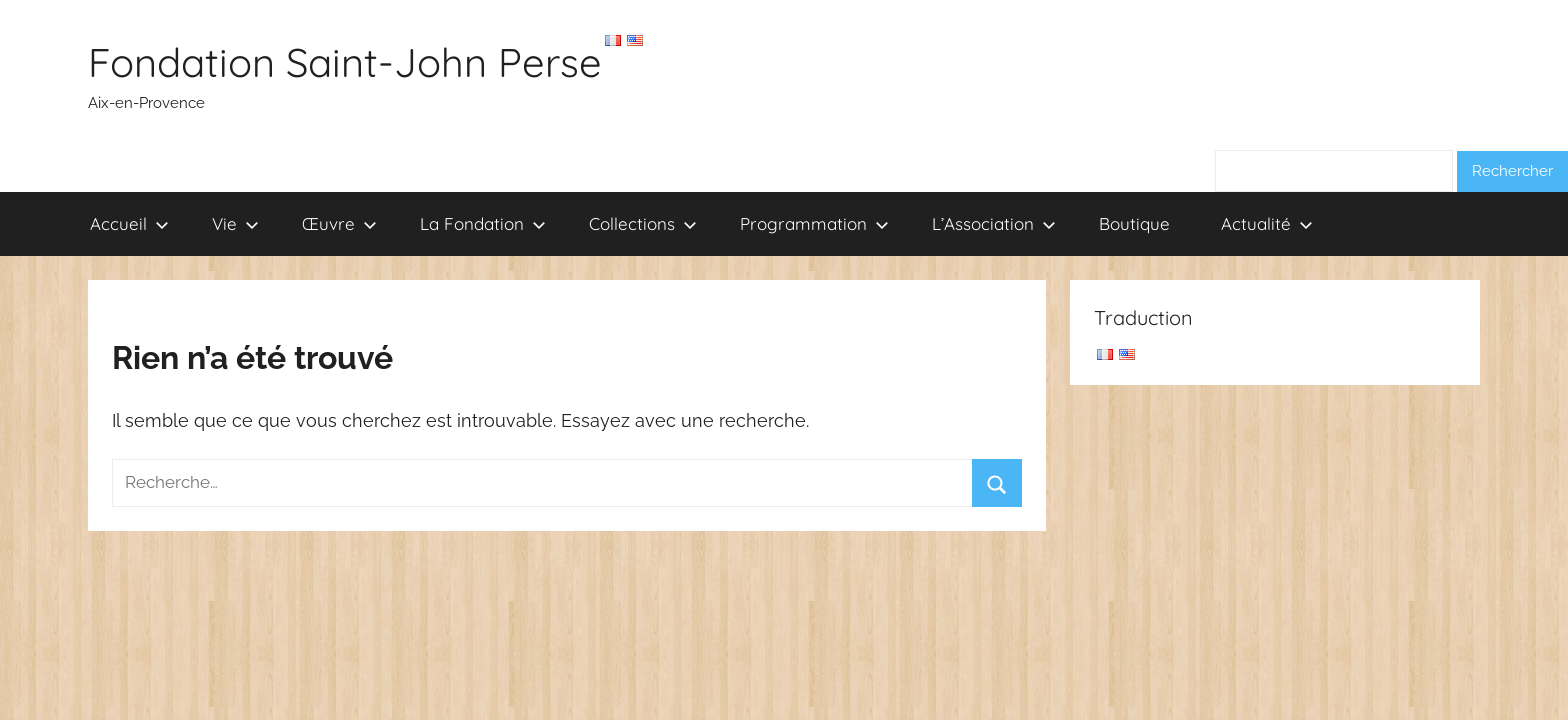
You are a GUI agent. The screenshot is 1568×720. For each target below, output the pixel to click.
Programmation (814, 223)
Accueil (129, 223)
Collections (643, 223)
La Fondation (483, 223)
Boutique (1134, 223)
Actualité (1267, 223)
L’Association (994, 223)
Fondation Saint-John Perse (345, 62)
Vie (235, 223)
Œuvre (339, 223)
